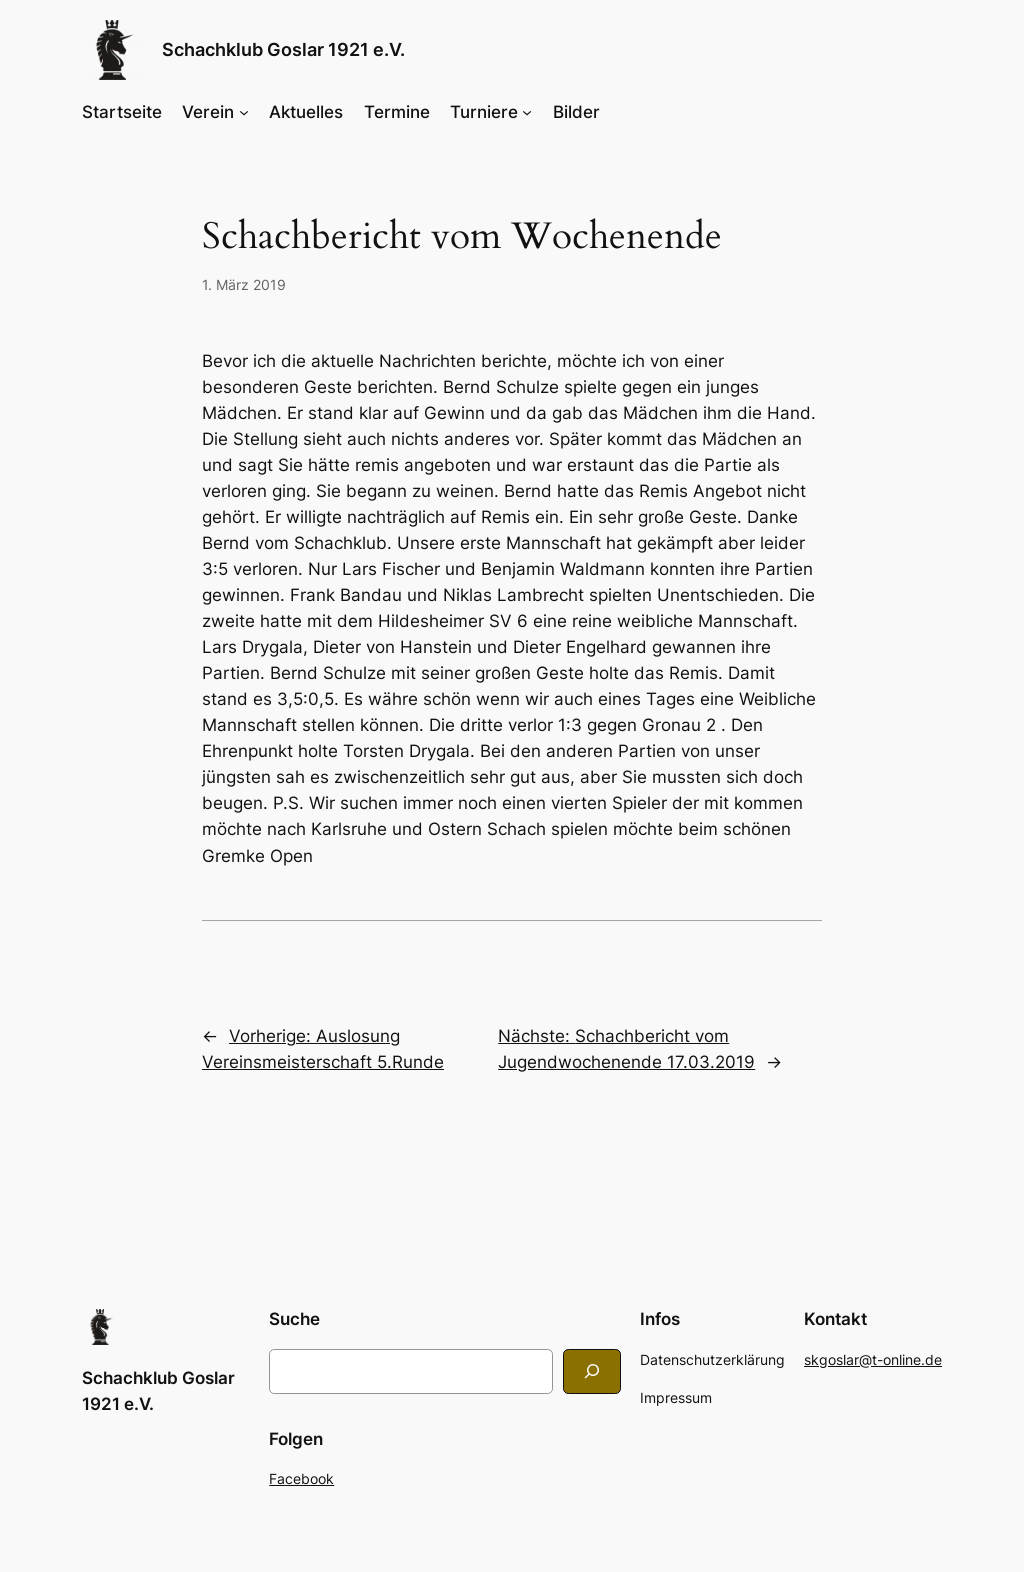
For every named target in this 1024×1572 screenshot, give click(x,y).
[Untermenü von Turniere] (527, 112)
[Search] (592, 1371)
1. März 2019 (244, 284)
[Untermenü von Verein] (244, 112)
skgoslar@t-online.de (873, 1359)
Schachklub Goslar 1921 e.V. (283, 49)
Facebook (301, 1478)
